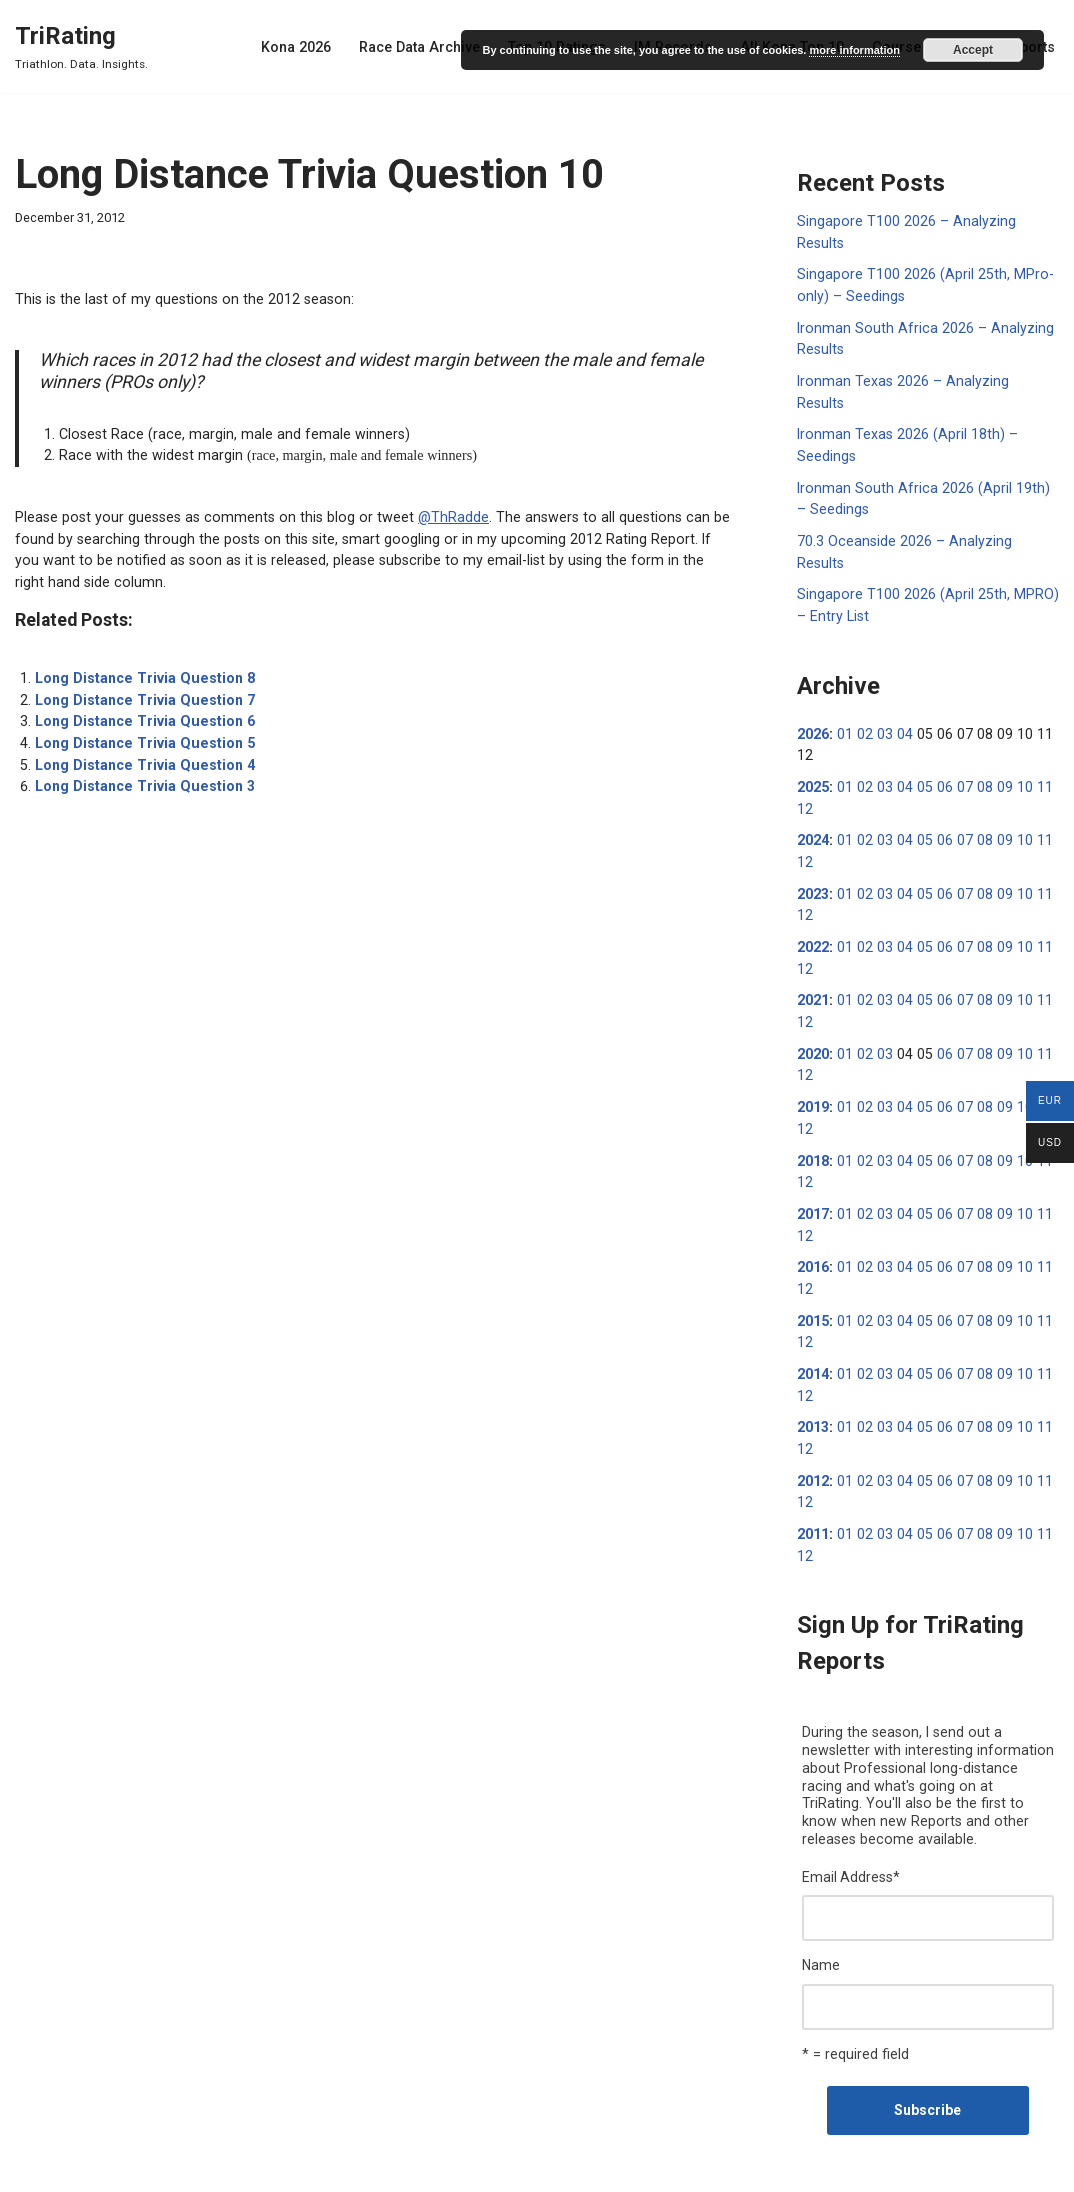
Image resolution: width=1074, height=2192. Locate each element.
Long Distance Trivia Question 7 (141, 692)
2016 (813, 1201)
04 (901, 681)
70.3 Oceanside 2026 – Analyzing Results (927, 512)
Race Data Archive (431, 47)
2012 (813, 1409)
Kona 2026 (309, 47)
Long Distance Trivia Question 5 (141, 734)
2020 (813, 993)
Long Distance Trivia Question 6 (141, 713)
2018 (813, 1097)
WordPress (168, 2169)
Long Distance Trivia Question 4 (141, 755)
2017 (813, 1149)
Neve (31, 2169)
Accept (973, 50)
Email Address (851, 1801)
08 (977, 733)
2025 (813, 733)
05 (920, 733)
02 (863, 681)
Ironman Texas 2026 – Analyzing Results (925, 377)
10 (1015, 733)
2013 (813, 1357)
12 (805, 754)
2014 (813, 1305)
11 (1034, 733)
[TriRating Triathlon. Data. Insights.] (81, 46)
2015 (813, 1253)
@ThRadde (435, 513)
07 (958, 733)
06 (939, 733)
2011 (813, 1461)
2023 (813, 837)
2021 (813, 941)
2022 (813, 889)
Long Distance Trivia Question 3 (141, 776)
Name (821, 1888)
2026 (813, 681)
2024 (813, 785)
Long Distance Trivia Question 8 (141, 671)
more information (854, 50)
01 (844, 681)
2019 (813, 1045)
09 (996, 733)
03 (882, 681)
